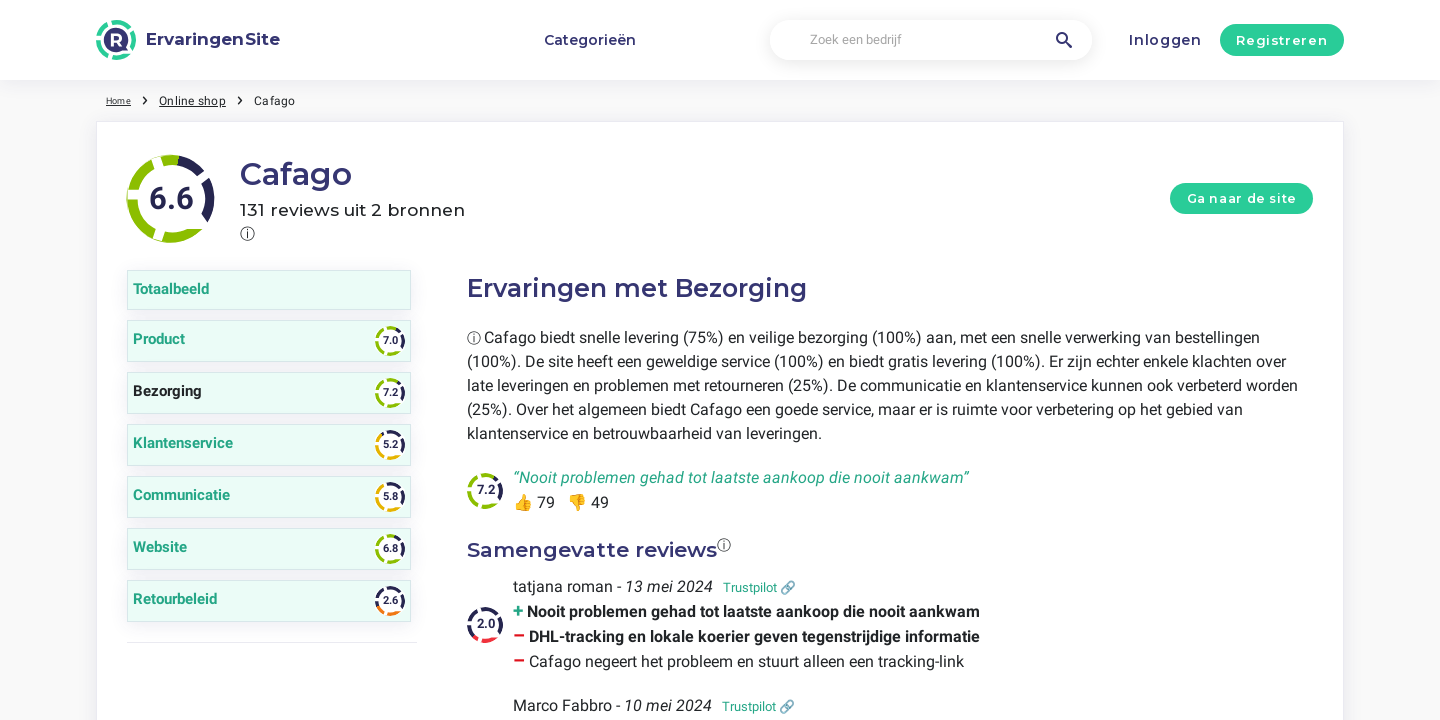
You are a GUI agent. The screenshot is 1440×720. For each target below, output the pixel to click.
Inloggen (1165, 40)
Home (123, 100)
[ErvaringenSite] (188, 40)
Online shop (201, 100)
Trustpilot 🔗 (759, 587)
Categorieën (590, 40)
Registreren (1281, 40)
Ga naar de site (1242, 198)
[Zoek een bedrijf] (930, 40)
